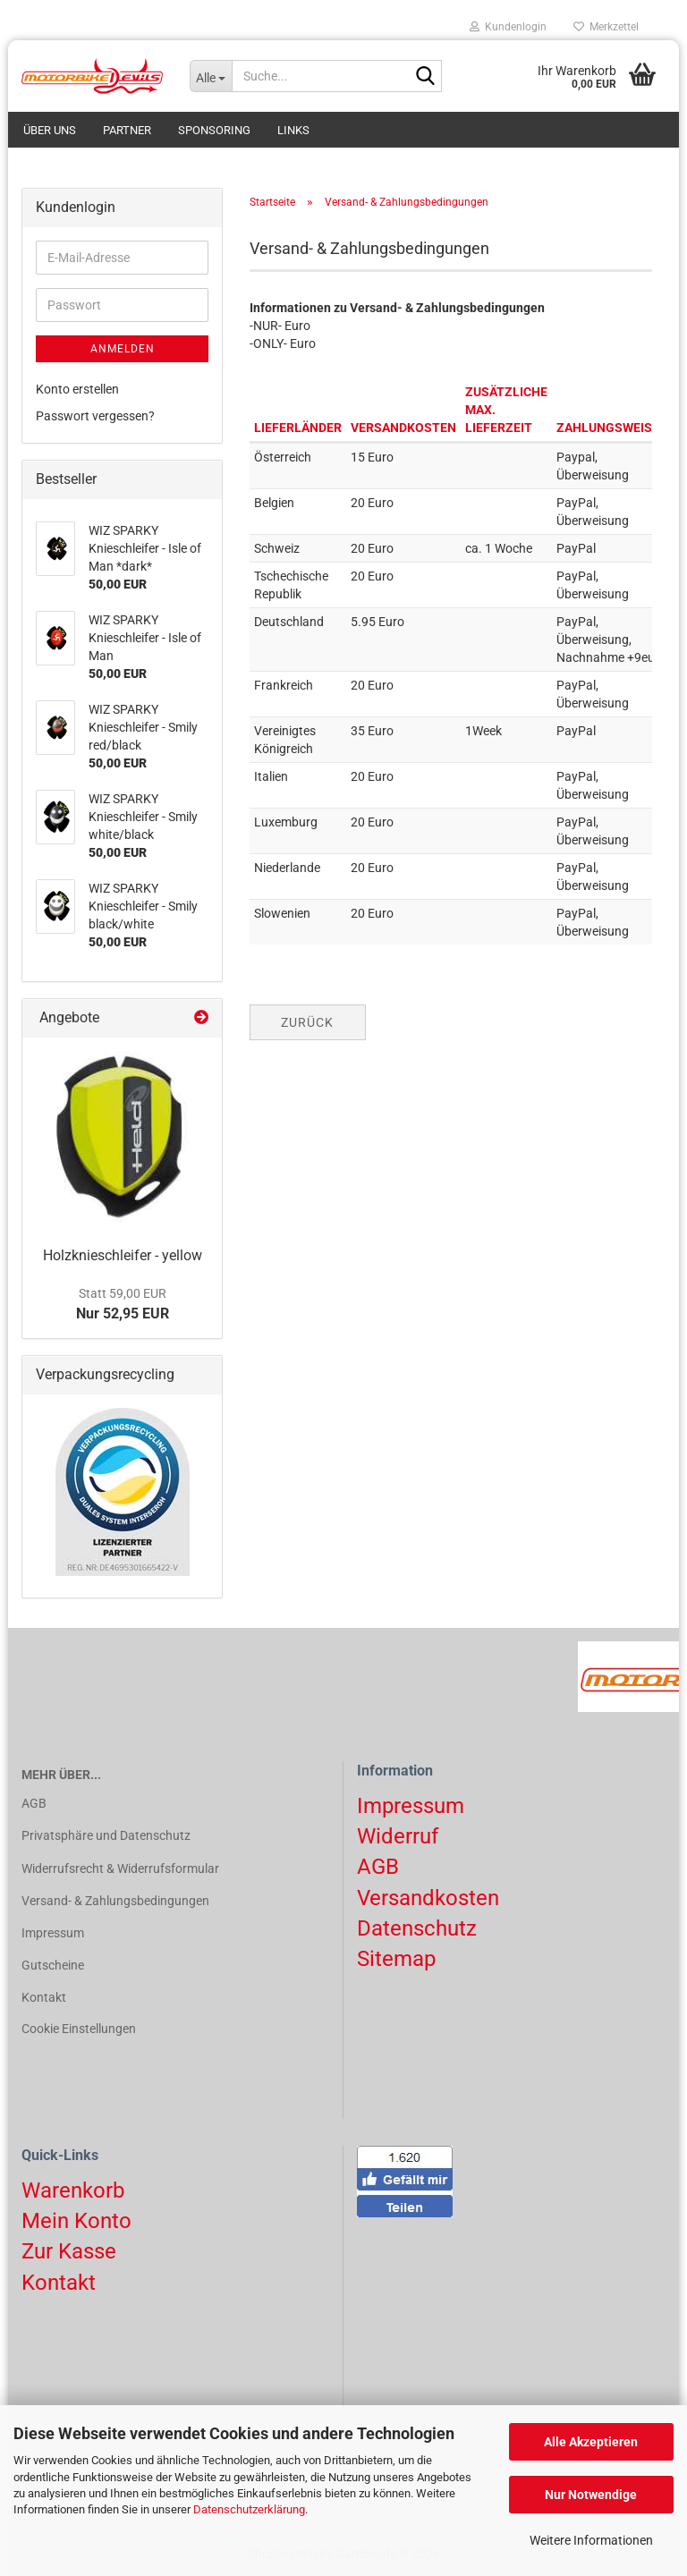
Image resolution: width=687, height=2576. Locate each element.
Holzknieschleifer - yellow (122, 1255)
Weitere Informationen (591, 2540)
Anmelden (122, 349)
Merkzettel (606, 27)
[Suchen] (425, 77)
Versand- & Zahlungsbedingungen (115, 1901)
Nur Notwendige (591, 2494)
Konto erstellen (77, 389)
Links (293, 130)
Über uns (49, 130)
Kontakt (43, 1997)
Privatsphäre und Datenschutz (106, 1835)
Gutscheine (52, 1965)
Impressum (52, 1933)
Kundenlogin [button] (508, 27)
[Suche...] (211, 76)
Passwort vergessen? (95, 416)
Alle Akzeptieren (591, 2442)
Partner (127, 130)
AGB (34, 1803)
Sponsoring (214, 130)
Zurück (307, 1022)
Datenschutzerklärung (249, 2509)
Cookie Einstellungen (78, 2028)
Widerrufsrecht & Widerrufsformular (120, 1868)
